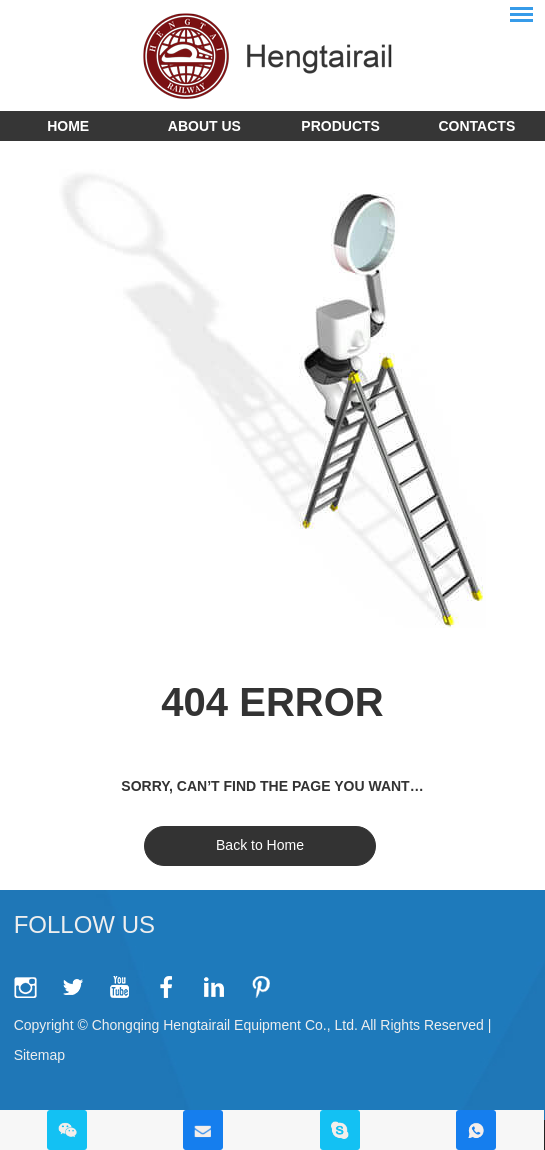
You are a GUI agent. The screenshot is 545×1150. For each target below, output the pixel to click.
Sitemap (39, 1055)
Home (68, 126)
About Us (204, 126)
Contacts (477, 126)
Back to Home (260, 845)
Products (340, 126)
